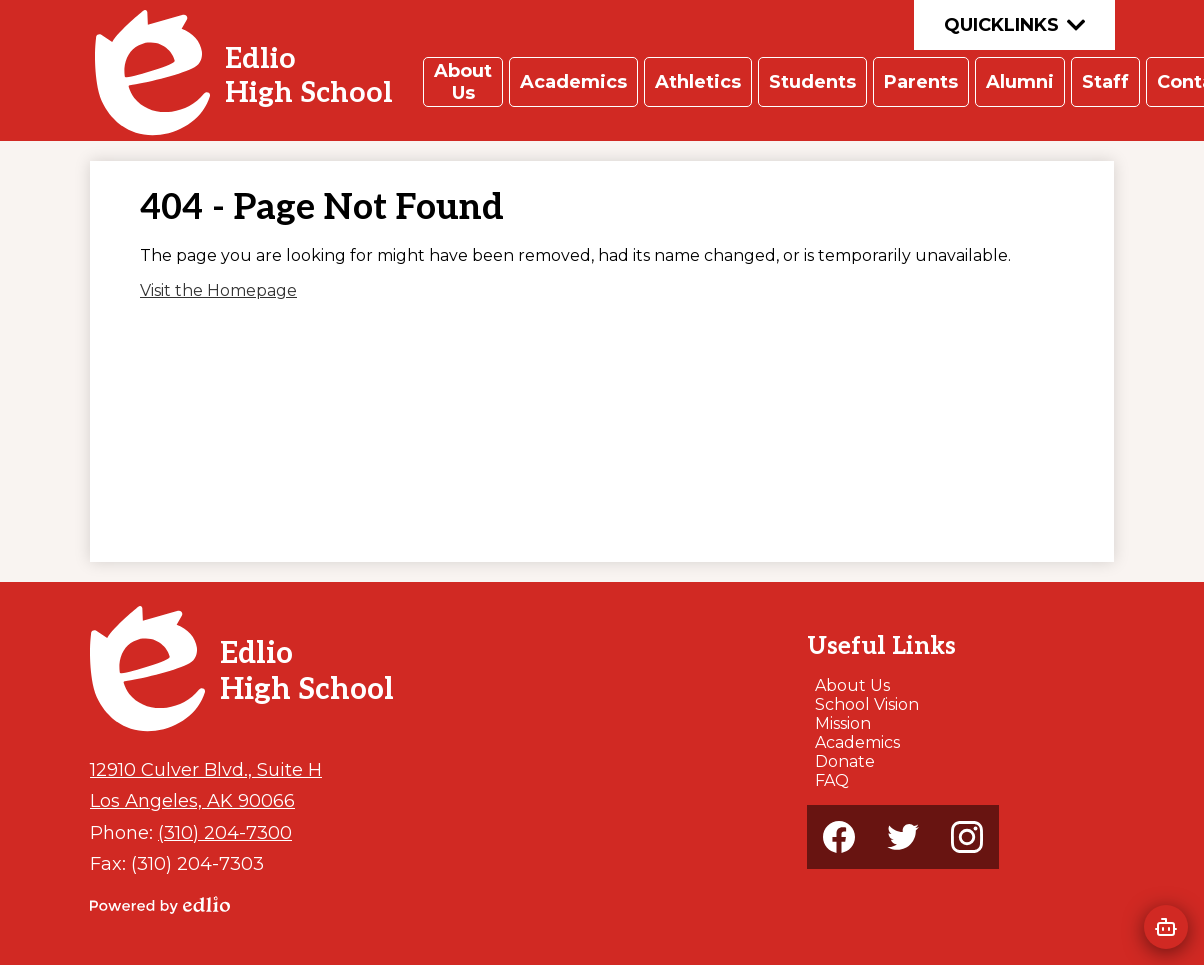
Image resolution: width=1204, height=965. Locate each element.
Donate (845, 761)
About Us (852, 685)
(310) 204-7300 (225, 832)
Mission (843, 723)
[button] (463, 82)
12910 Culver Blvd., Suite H (206, 769)
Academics (857, 742)
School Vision (867, 704)
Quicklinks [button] (1014, 25)
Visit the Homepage (218, 290)
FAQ (832, 780)
